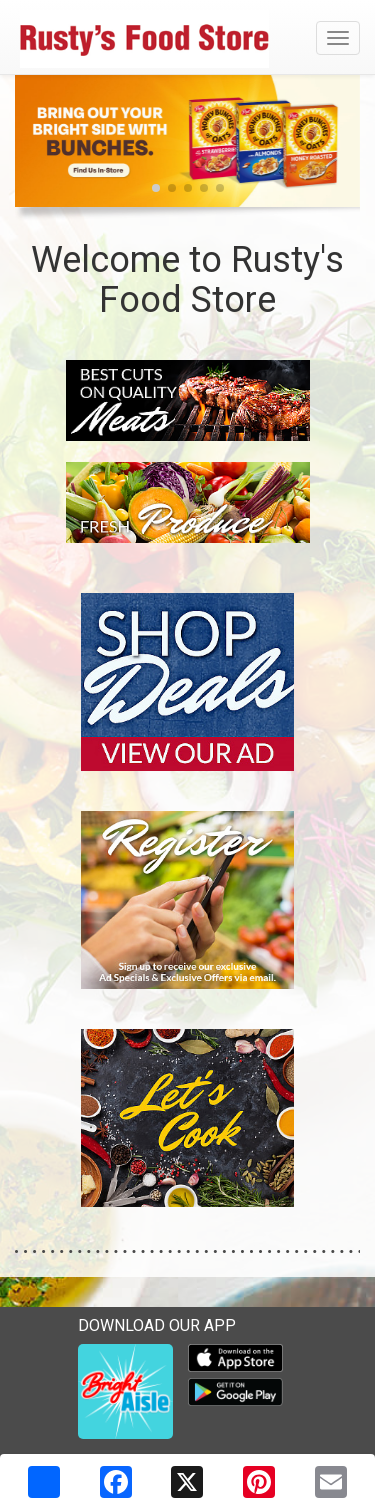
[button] (156, 188)
